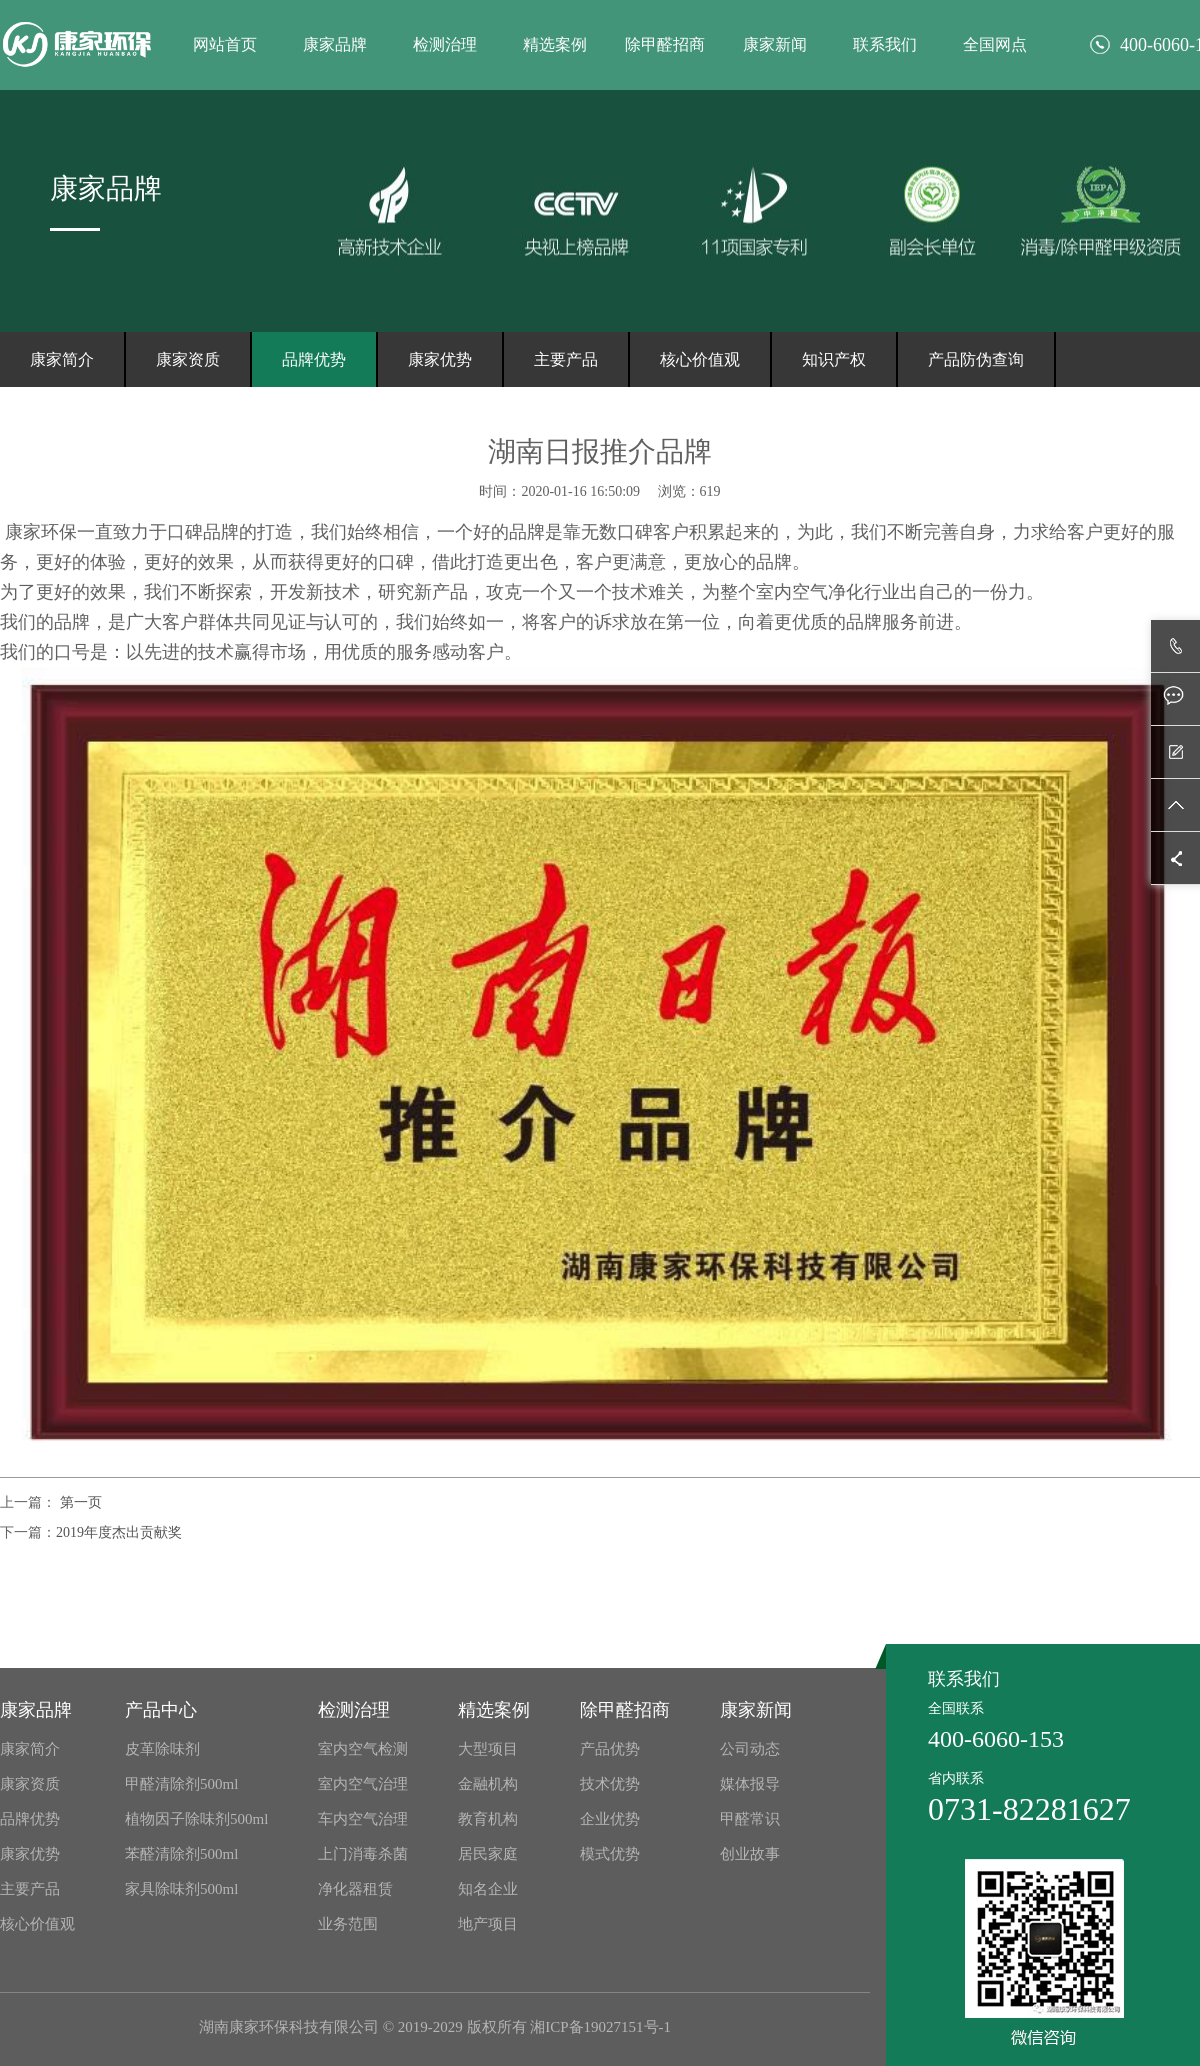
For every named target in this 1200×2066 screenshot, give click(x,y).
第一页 (79, 1502)
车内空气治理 (363, 1819)
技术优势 (610, 1784)
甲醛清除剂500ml (181, 1784)
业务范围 (348, 1924)
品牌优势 (314, 359)
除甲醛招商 (665, 44)
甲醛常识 (750, 1819)
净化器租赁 (355, 1889)
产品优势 (610, 1749)
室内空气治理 (363, 1784)
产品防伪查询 (976, 359)
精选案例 (555, 44)
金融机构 (488, 1784)
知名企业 (488, 1889)
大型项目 (488, 1749)
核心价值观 (700, 359)
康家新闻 (775, 44)
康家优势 (440, 359)
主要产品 (566, 359)
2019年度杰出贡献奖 (119, 1532)
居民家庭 (488, 1854)
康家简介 (62, 359)
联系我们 (885, 44)
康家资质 (188, 359)
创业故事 (750, 1854)
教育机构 (488, 1819)
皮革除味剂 (162, 1749)
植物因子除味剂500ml (196, 1819)
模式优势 (610, 1854)
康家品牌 (335, 44)
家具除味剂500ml (181, 1889)
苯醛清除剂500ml (181, 1854)
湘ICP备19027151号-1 (600, 2027)
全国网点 (995, 44)
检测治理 (445, 44)
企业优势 (610, 1819)
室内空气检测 (363, 1749)
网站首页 (225, 44)
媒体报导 (750, 1784)
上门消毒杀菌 (363, 1854)
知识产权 (834, 359)
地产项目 (488, 1924)
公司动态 (750, 1749)
